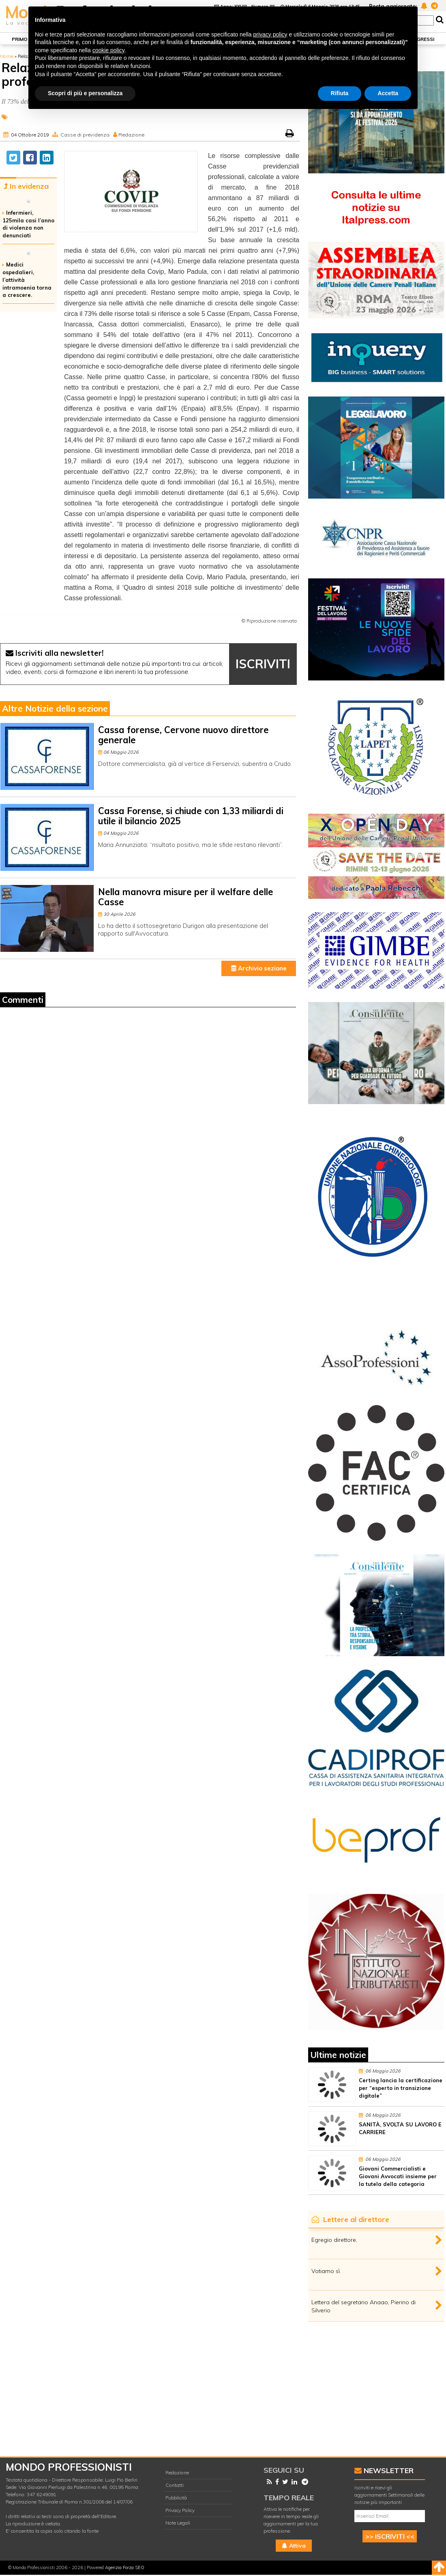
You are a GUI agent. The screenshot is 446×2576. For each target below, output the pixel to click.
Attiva (294, 2545)
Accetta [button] (387, 93)
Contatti (174, 2485)
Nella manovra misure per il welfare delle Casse (185, 897)
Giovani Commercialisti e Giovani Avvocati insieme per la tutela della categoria (398, 2176)
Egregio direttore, (334, 2239)
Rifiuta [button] (340, 93)
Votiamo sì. (326, 2271)
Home (6, 56)
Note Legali (177, 2523)
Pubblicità (176, 2498)
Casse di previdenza (84, 135)
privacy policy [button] (270, 34)
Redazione (131, 135)
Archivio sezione (259, 968)
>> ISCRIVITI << (389, 2536)
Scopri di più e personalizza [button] (85, 93)
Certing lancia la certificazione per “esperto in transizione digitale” (400, 2088)
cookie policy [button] (108, 50)
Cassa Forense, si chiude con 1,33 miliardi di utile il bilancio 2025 (190, 816)
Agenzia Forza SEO (124, 2567)
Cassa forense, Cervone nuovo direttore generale (183, 735)
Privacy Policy (180, 2510)
